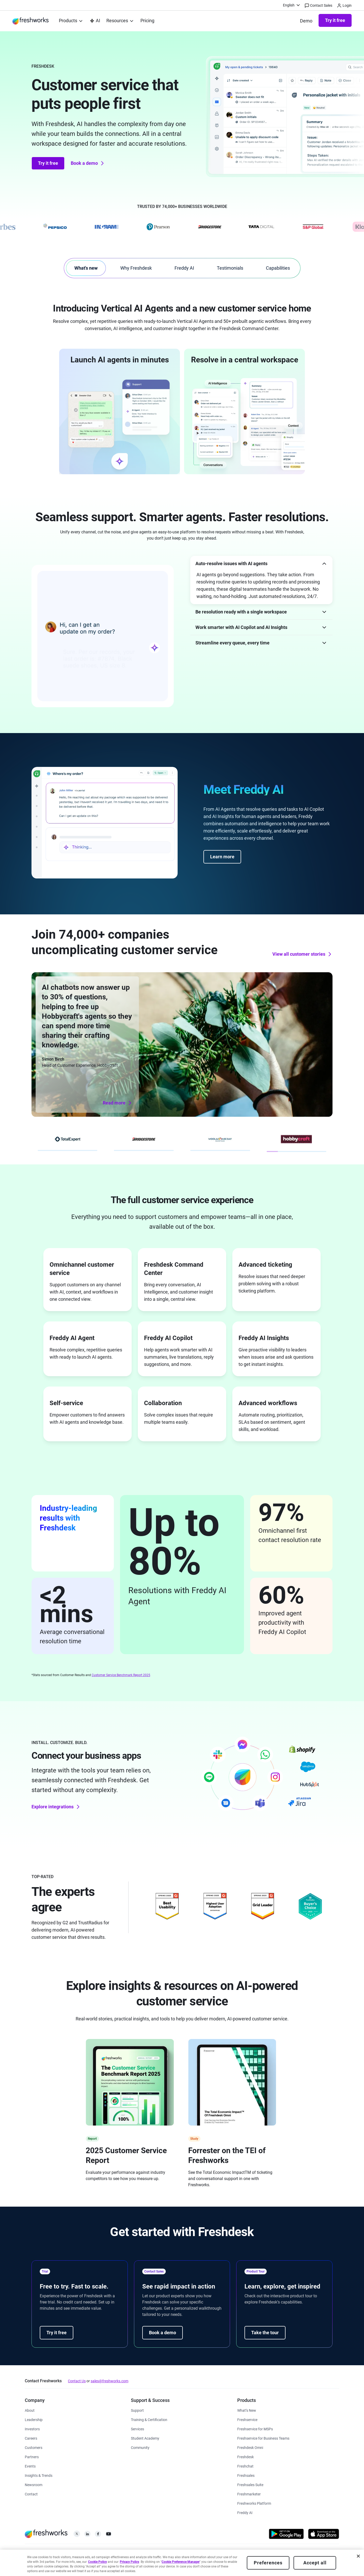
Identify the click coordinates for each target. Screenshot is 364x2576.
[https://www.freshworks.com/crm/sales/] (246, 2475)
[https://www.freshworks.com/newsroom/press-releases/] (33, 2484)
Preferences (268, 2562)
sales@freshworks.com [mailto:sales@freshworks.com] (109, 2381)
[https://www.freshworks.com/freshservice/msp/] (255, 2428)
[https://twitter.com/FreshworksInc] (77, 2535)
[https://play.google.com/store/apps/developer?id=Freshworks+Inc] (286, 2534)
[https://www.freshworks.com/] (30, 21)
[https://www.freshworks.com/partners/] (32, 2456)
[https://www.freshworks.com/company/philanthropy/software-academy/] (145, 2438)
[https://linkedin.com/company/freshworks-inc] (87, 2535)
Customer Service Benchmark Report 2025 (121, 1675)
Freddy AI (184, 268)
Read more (118, 1103)
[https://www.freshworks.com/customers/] (33, 2447)
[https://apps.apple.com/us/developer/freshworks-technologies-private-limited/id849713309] (323, 2534)
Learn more (222, 856)
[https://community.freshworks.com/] (140, 2447)
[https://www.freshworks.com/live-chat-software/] (245, 2466)
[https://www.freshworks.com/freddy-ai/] (244, 2512)
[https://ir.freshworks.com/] (32, 2428)
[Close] (358, 2556)
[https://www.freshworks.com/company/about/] (30, 2410)
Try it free (335, 20)
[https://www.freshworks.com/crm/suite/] (250, 2484)
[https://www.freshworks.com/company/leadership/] (34, 2419)
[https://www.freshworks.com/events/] (30, 2466)
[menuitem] (292, 5)
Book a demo (88, 163)
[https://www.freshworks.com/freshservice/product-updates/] (246, 2410)
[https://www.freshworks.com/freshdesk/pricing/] (147, 21)
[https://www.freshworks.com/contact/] (31, 2493)
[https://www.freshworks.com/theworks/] (38, 2475)
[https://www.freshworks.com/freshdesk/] (245, 2456)
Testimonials (230, 268)
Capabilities (278, 268)
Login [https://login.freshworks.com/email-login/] (344, 5)
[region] (182, 2563)
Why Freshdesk (136, 268)
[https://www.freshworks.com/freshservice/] (247, 2419)
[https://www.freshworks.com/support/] (137, 2410)
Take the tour (265, 2332)
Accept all (315, 2562)
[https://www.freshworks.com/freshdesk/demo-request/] (306, 21)
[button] (261, 563)
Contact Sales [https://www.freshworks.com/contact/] (318, 5)
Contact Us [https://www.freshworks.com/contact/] (77, 2381)
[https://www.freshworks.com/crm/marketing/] (249, 2493)
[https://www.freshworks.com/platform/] (254, 2503)
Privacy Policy (129, 2562)
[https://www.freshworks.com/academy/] (149, 2419)
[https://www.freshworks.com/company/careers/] (31, 2438)
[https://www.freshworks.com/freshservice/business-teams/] (263, 2438)
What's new (86, 268)
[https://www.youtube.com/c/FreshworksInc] (108, 2535)
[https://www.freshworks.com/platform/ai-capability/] (95, 21)
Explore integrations (56, 1807)
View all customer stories (302, 954)
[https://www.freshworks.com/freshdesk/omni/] (250, 2447)
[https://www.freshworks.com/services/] (137, 2428)
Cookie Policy (97, 2562)
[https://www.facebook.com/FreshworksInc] (98, 2535)
